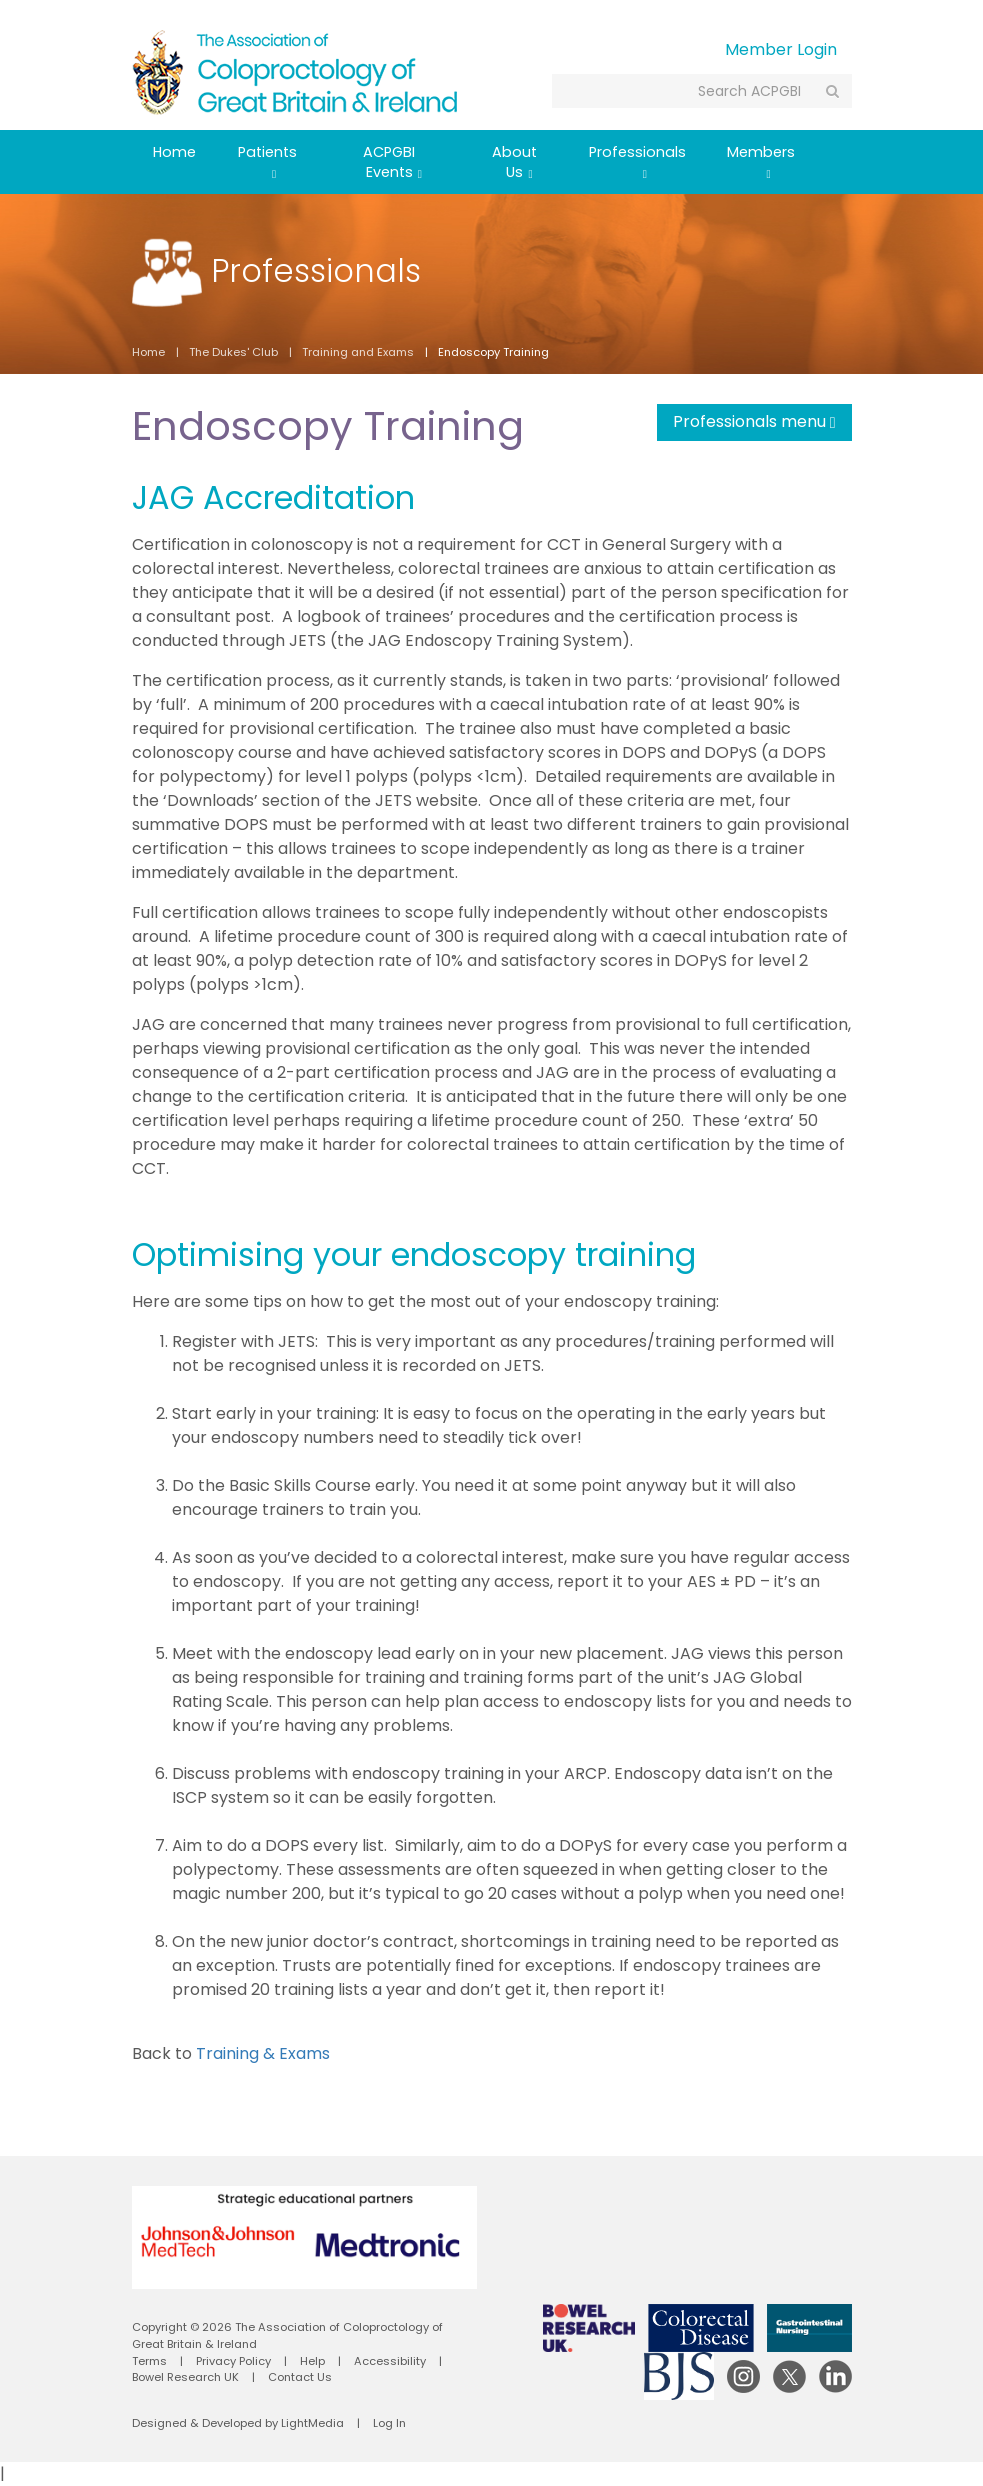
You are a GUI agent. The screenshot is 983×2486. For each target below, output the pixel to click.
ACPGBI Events (392, 162)
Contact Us (300, 2377)
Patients (267, 161)
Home (174, 152)
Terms (149, 2361)
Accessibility (390, 2361)
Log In (389, 2423)
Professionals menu (754, 421)
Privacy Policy (233, 2361)
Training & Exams (263, 2053)
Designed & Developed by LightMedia (238, 2423)
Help (312, 2361)
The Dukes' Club (233, 352)
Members (761, 161)
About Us (514, 162)
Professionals (637, 161)
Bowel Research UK (185, 2377)
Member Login (781, 49)
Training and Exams (358, 352)
